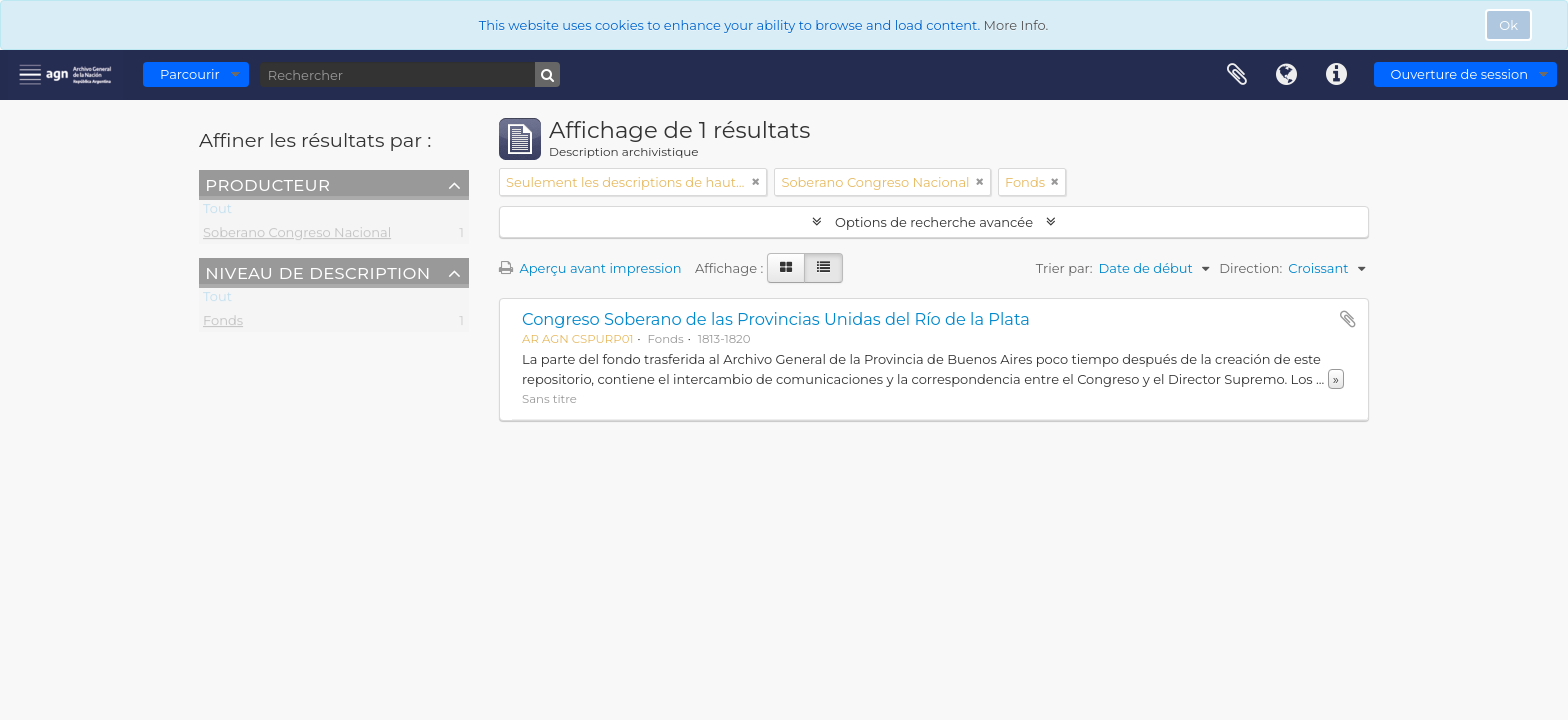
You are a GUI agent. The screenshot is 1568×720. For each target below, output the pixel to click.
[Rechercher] (410, 74)
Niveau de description (317, 272)
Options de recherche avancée (934, 222)
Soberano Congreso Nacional (297, 236)
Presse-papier (1237, 75)
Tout (217, 212)
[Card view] (786, 268)
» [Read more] (1336, 379)
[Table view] (823, 268)
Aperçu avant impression (590, 268)
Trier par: (1064, 268)
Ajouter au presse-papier (1348, 319)
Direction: (1250, 268)
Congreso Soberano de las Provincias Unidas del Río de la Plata (776, 319)
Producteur (267, 184)
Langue (1287, 75)
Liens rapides (1337, 75)
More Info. (1016, 25)
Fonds (223, 324)
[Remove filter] (756, 182)
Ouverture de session (1459, 74)
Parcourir (190, 74)
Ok (1508, 25)
